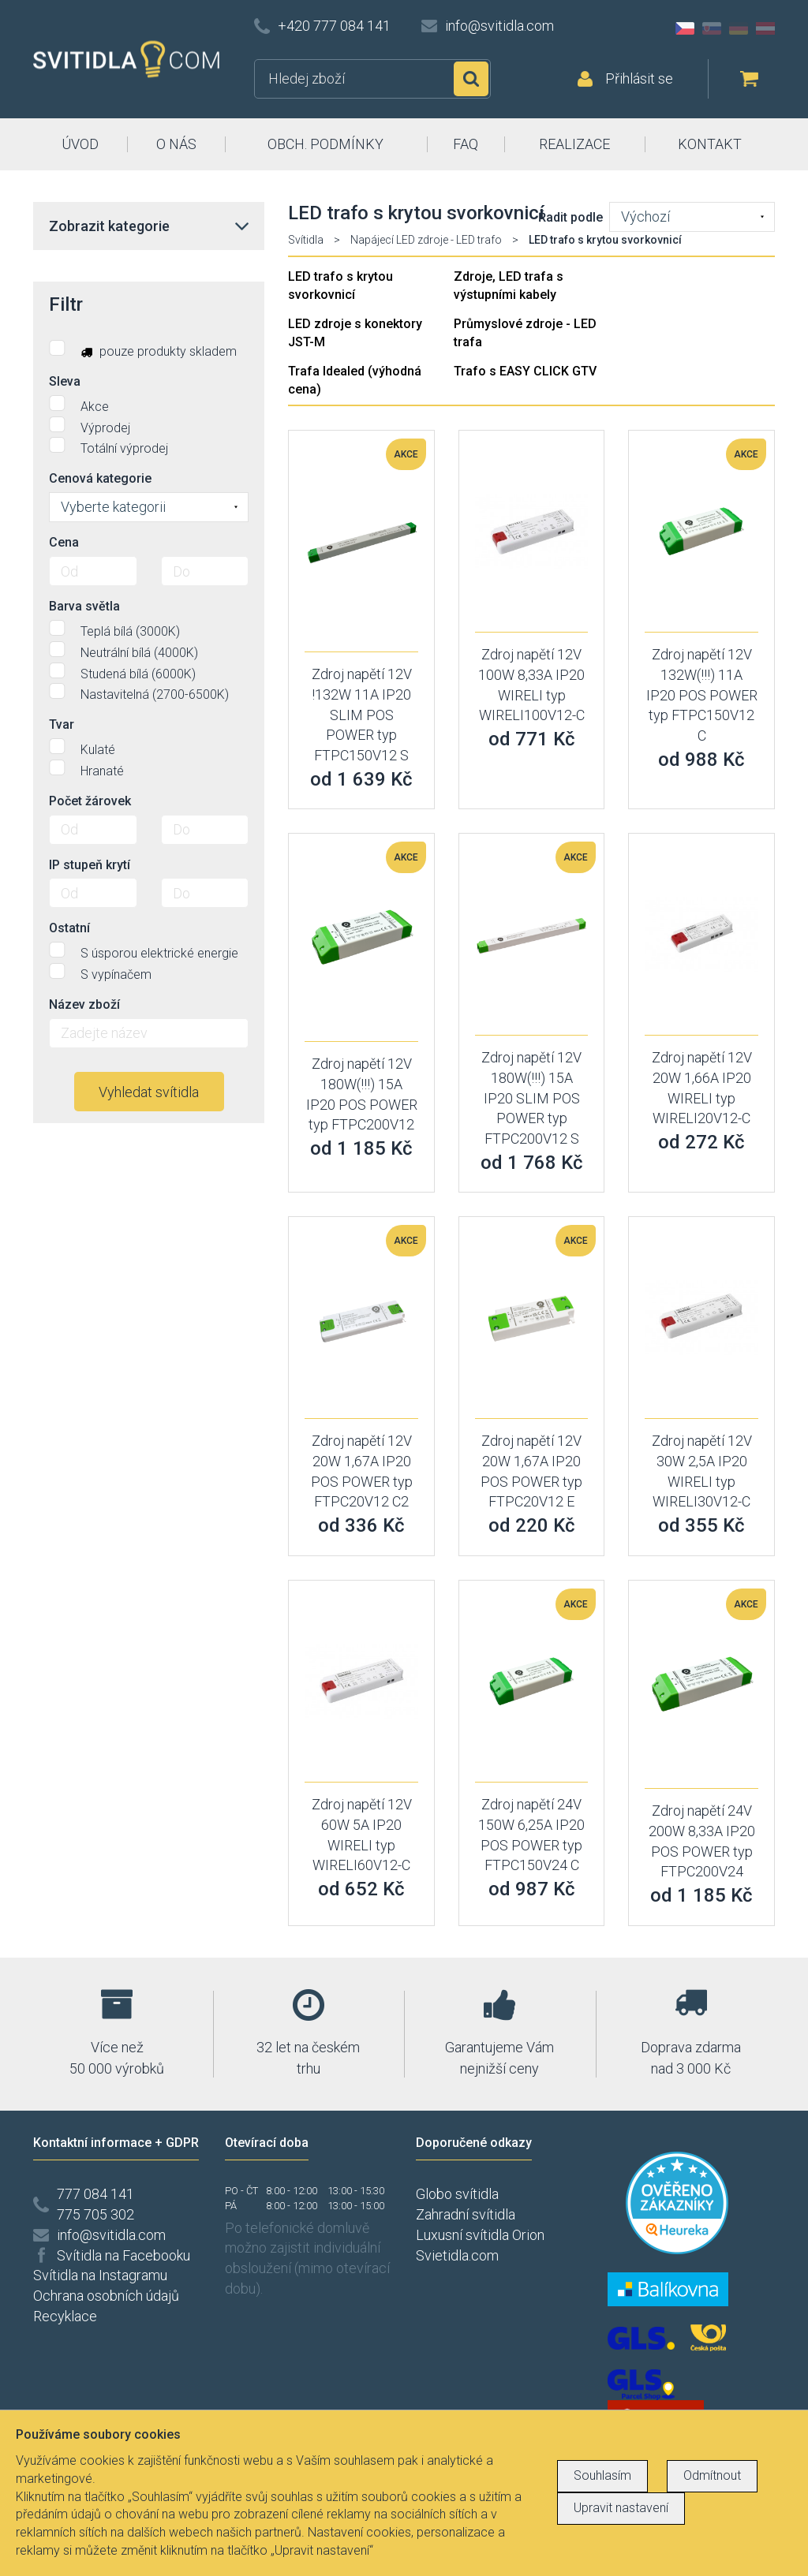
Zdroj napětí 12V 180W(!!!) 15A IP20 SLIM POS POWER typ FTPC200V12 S (531, 1098)
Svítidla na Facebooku (123, 2255)
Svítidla (306, 239)
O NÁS (176, 144)
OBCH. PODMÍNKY (325, 144)
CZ (684, 28)
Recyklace (65, 2316)
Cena (64, 542)
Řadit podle (570, 217)
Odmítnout (712, 2475)
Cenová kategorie (100, 478)
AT (765, 28)
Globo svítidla (457, 2194)
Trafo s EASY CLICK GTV (525, 371)
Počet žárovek (90, 800)
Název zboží (84, 1004)
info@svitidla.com (499, 25)
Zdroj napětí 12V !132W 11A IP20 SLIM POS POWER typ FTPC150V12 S (362, 714)
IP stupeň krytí (89, 864)
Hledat (471, 79)
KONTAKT (710, 144)
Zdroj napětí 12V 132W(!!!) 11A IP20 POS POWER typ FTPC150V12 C (702, 695)
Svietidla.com (457, 2255)
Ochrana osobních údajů (106, 2295)
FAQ (465, 144)
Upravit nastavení (621, 2507)
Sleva (64, 381)
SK (711, 28)
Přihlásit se (639, 78)
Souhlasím (602, 2475)
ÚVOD (80, 144)
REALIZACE (574, 144)
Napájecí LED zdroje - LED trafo (426, 239)
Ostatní (69, 927)
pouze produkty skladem (143, 349)
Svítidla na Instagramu (100, 2275)
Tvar (61, 724)
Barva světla (84, 606)
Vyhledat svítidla (149, 1092)
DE (738, 28)
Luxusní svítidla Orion (480, 2235)
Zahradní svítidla (465, 2214)
